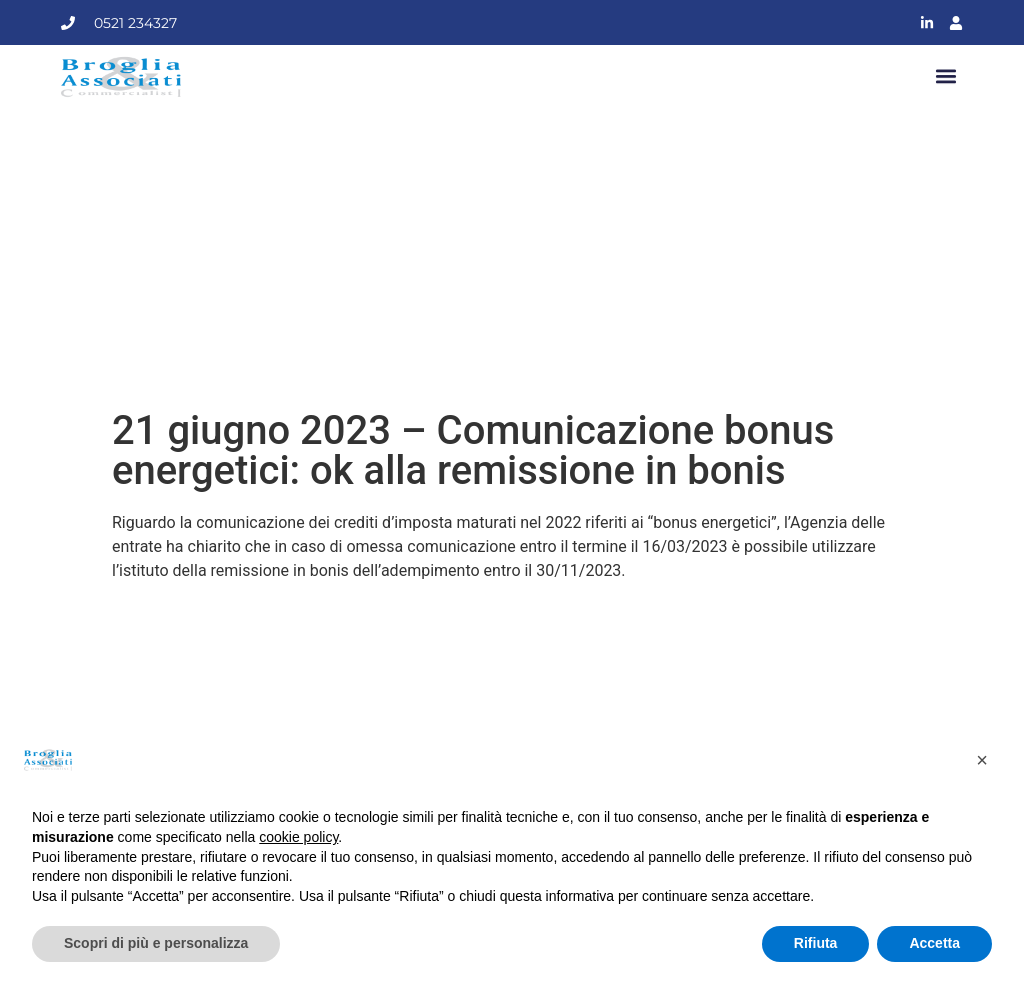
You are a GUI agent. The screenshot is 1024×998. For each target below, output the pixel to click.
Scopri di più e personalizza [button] (156, 943)
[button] (946, 77)
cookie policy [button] (298, 837)
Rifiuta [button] (816, 943)
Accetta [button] (934, 943)
